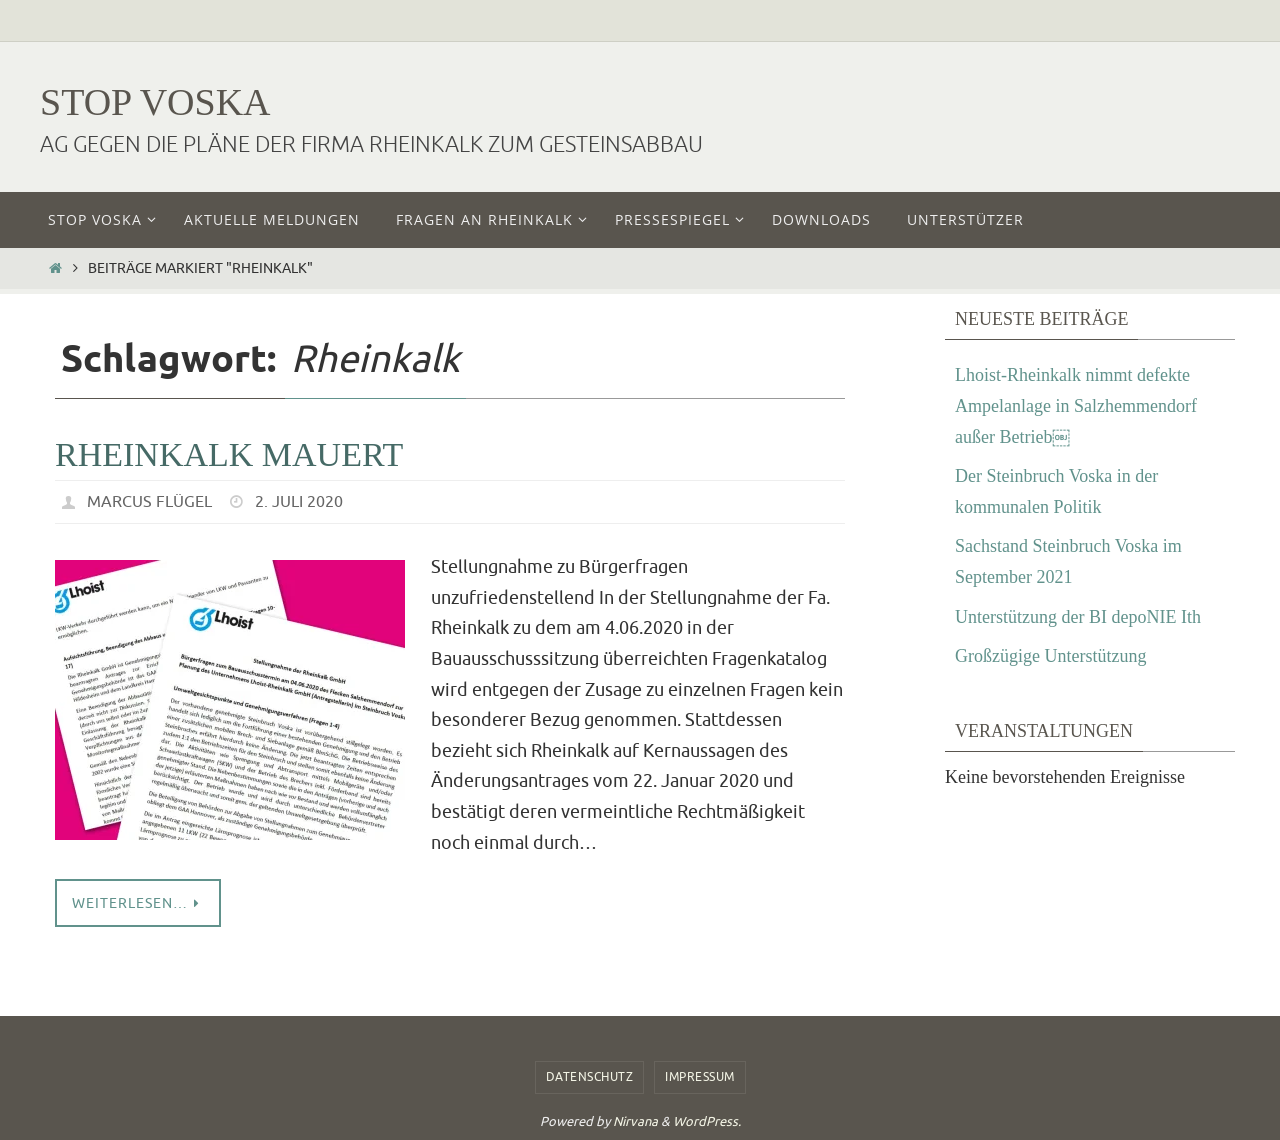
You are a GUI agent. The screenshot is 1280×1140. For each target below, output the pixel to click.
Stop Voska (155, 102)
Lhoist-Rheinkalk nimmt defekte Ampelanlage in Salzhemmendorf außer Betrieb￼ (1076, 405)
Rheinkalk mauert (229, 454)
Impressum (700, 1077)
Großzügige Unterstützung (1050, 656)
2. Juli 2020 (299, 502)
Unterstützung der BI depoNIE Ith (1078, 617)
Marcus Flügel (149, 502)
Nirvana (635, 1121)
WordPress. (707, 1121)
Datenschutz (590, 1077)
